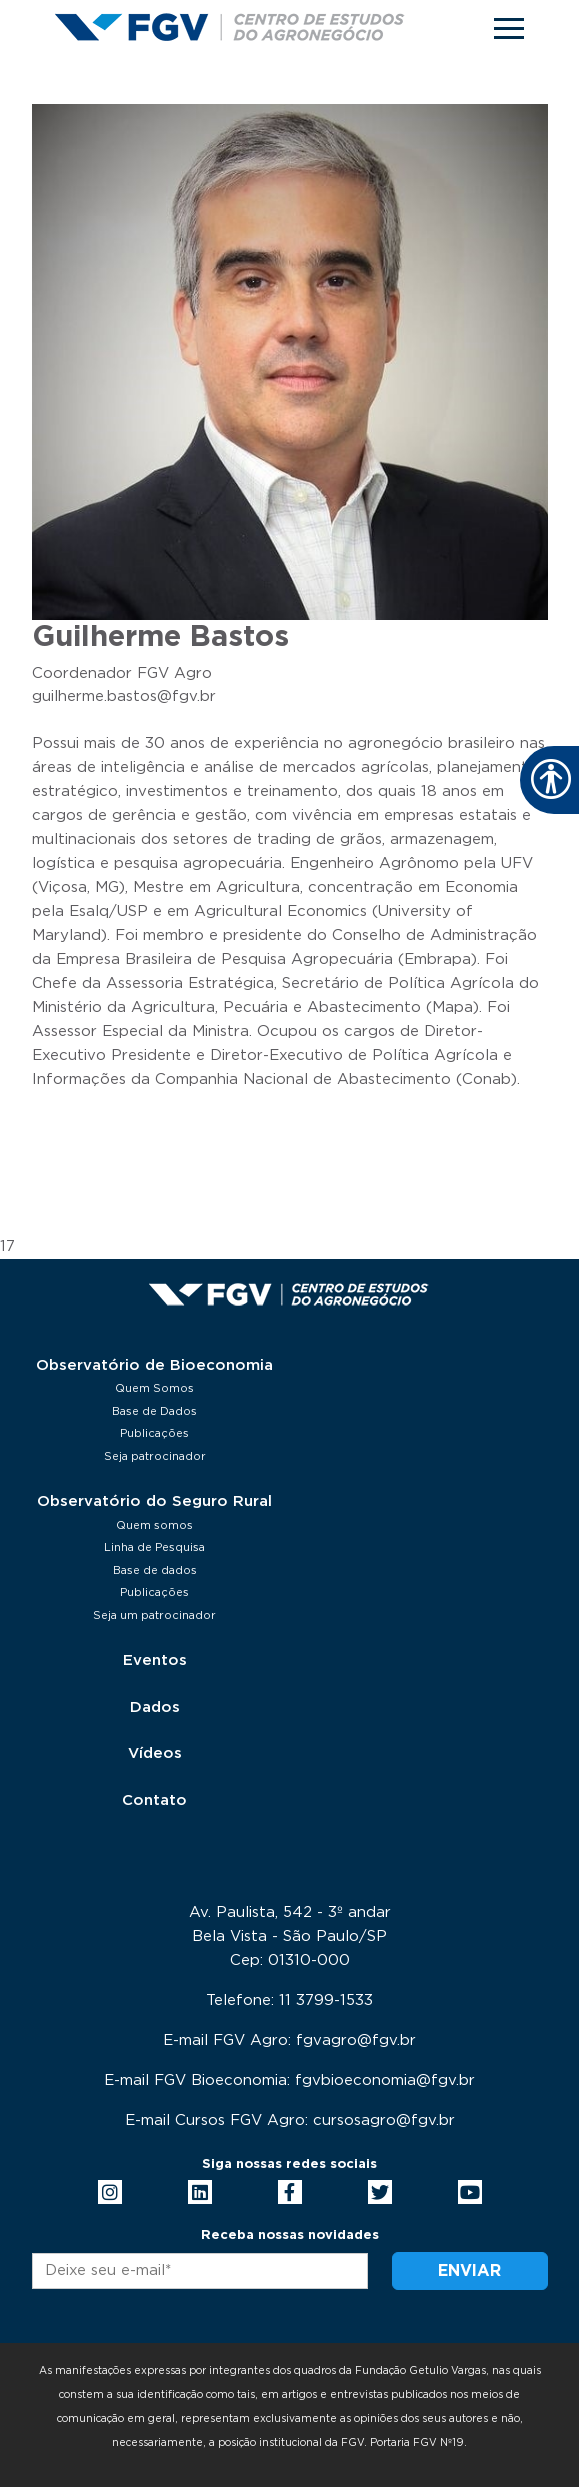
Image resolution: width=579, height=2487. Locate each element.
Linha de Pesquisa (154, 1547)
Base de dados (155, 1570)
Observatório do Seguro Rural (154, 1501)
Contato (154, 1800)
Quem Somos (154, 1388)
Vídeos (155, 1753)
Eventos (155, 1660)
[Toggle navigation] (509, 28)
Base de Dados (154, 1411)
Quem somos (154, 1525)
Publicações (154, 1433)
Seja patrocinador (155, 1456)
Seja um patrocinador (154, 1615)
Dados (155, 1707)
